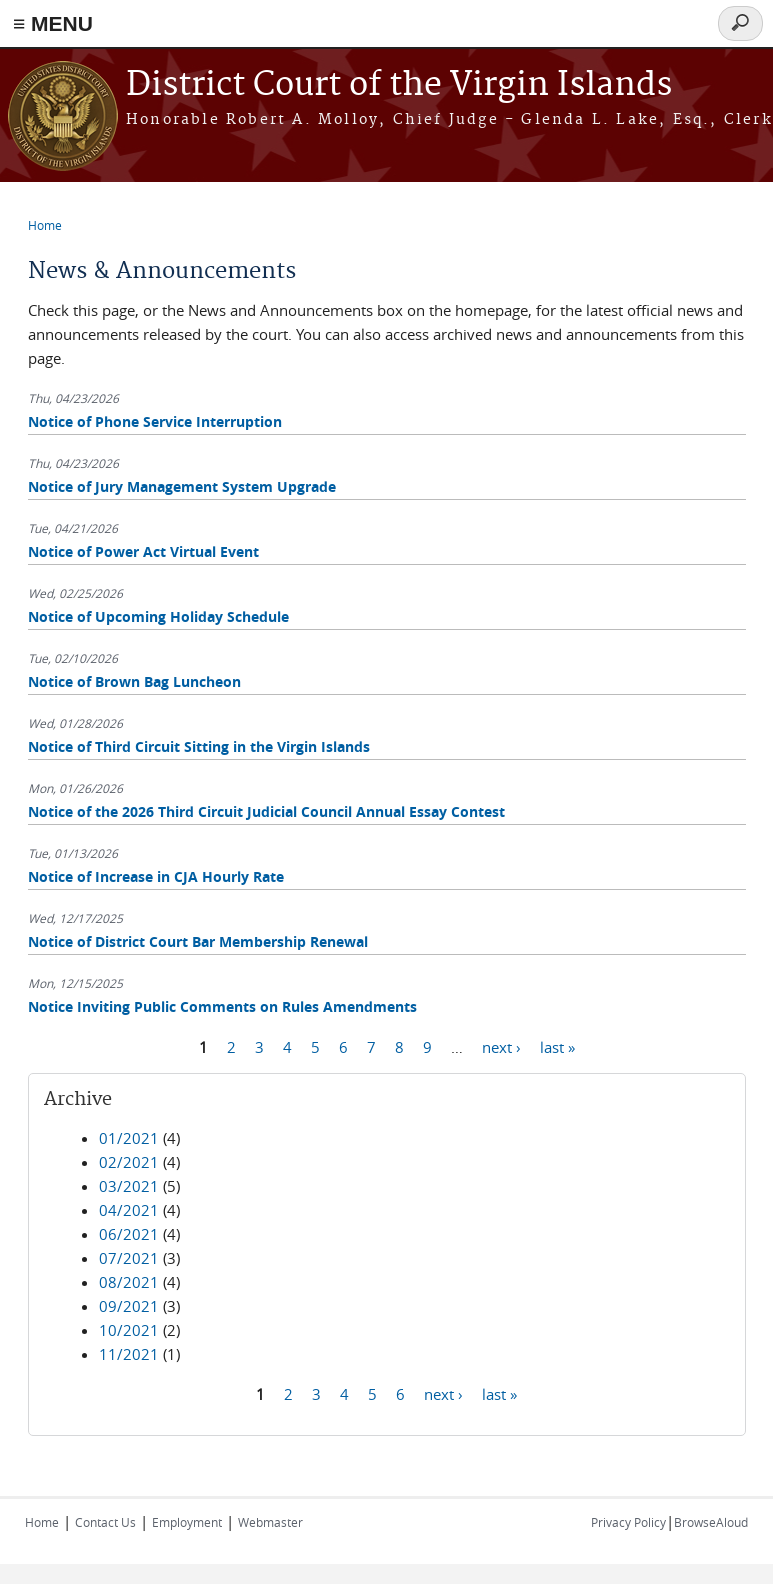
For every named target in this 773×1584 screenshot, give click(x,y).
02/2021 (129, 1162)
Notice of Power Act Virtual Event (143, 551)
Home (45, 225)
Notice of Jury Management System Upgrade (182, 486)
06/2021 (129, 1234)
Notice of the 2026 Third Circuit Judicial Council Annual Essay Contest (266, 811)
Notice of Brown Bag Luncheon (134, 681)
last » (557, 1046)
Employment (187, 1522)
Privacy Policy (628, 1522)
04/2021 (129, 1210)
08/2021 (129, 1282)
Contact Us (105, 1522)
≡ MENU (53, 23)
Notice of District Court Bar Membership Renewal (198, 941)
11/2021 (129, 1354)
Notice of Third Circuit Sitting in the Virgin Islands (199, 746)
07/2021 (129, 1258)
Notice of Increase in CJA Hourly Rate (156, 876)
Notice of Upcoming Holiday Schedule (158, 616)
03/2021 (129, 1186)
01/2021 (129, 1138)
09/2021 (129, 1306)
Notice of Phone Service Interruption (155, 421)
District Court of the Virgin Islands (399, 85)
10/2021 (129, 1330)
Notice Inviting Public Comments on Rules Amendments (222, 1006)
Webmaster (270, 1522)
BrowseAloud (711, 1522)
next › (501, 1046)
